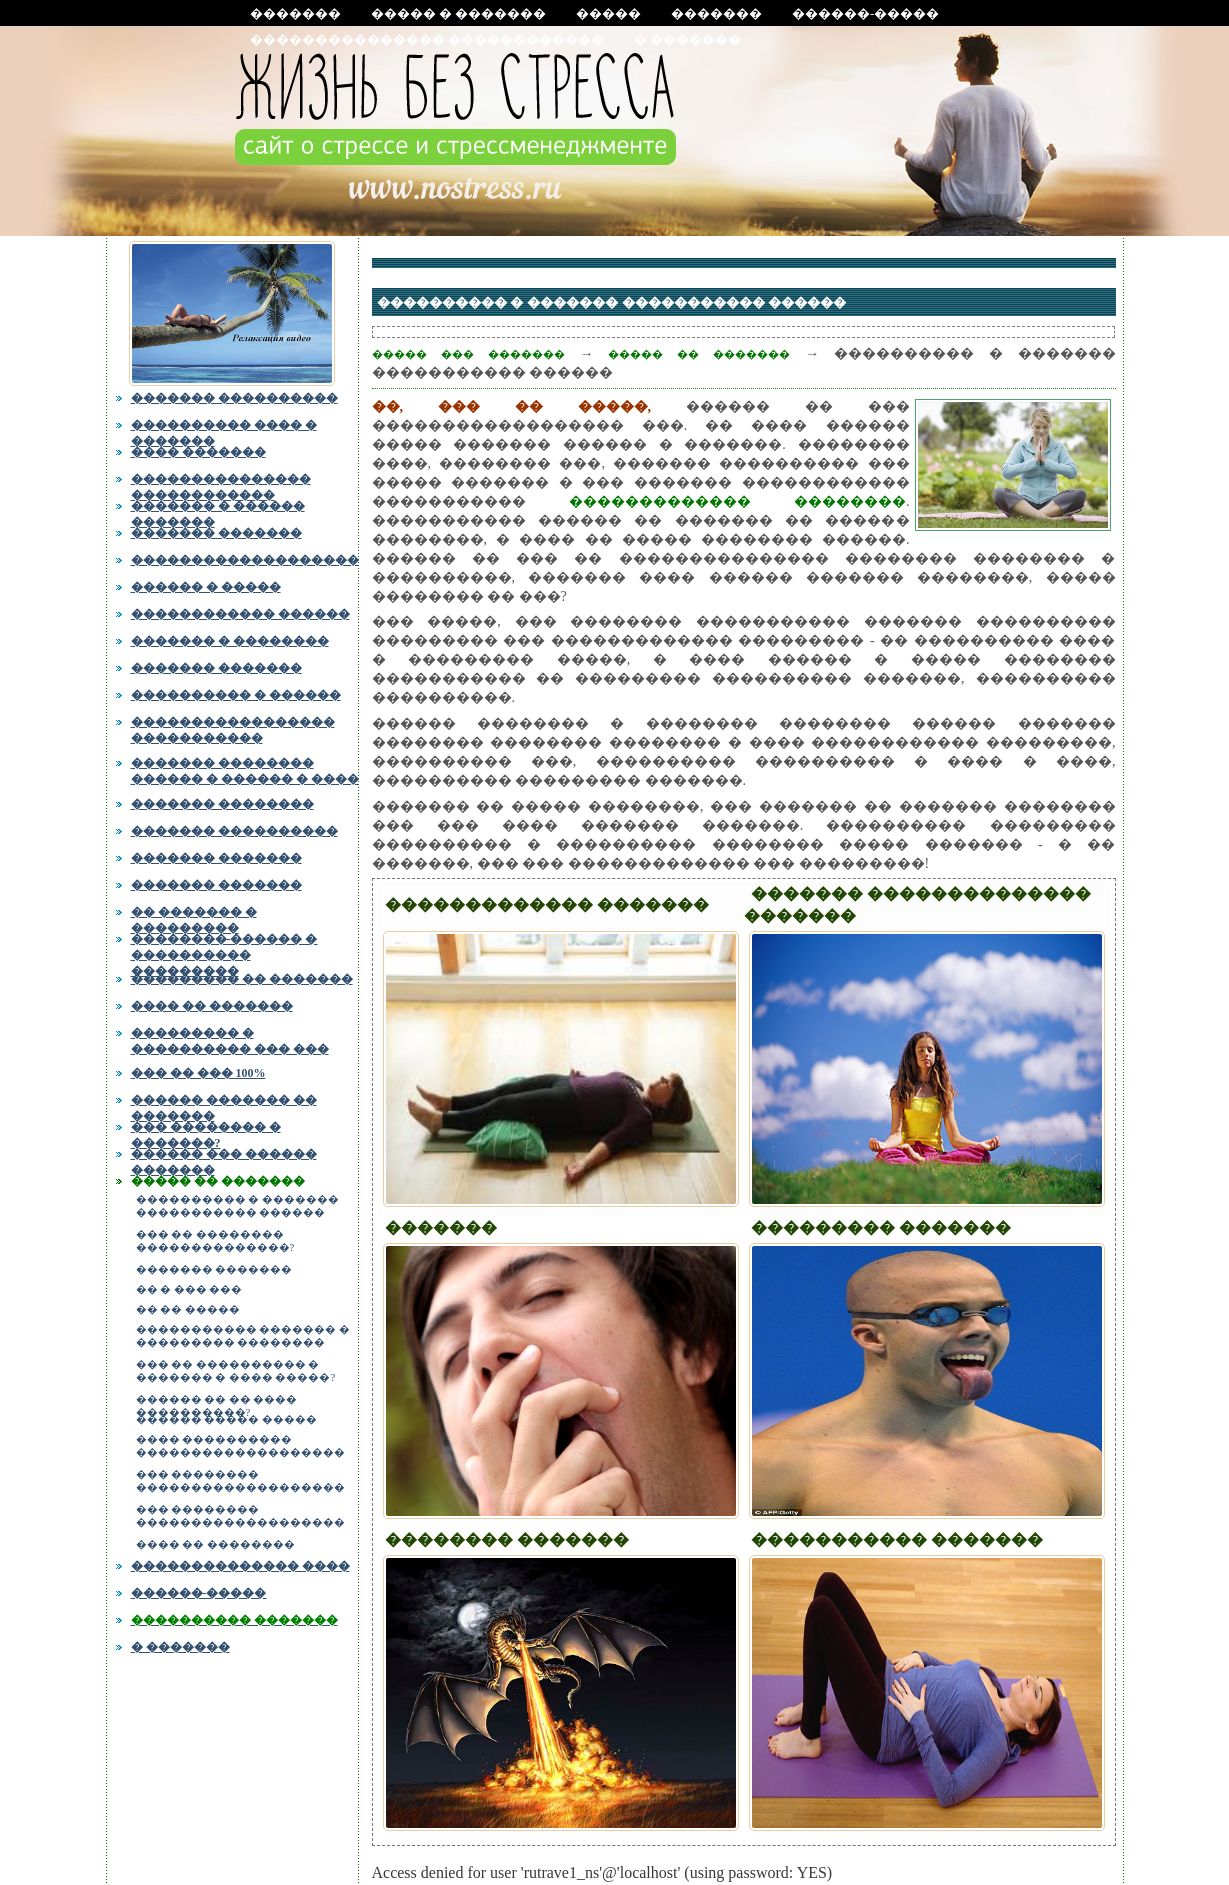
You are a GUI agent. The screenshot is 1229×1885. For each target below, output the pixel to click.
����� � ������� (459, 13)
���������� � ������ (236, 695)
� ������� (687, 39)
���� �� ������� (212, 1006)
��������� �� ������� (242, 979)
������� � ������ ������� (218, 512)
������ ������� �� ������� (224, 1106)
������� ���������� (234, 398)
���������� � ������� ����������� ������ (237, 1206)
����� (608, 13)
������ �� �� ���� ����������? (217, 1403)
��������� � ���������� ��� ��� (230, 1041)
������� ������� (216, 533)
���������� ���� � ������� (224, 431)
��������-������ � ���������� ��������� (224, 951)
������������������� (245, 560)
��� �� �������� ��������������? (215, 1241)
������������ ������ (240, 614)
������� (295, 13)
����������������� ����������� (233, 728)
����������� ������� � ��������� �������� (243, 1336)
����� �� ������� (218, 1181)
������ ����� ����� (226, 1419)
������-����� (865, 13)
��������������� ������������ (427, 39)
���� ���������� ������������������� (240, 1446)
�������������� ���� (240, 1566)
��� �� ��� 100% (198, 1073)
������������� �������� (737, 501)
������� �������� (222, 804)
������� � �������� (230, 641)
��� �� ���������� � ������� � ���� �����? (236, 1371)
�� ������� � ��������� (194, 918)
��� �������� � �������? (206, 1133)
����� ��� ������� (468, 354)
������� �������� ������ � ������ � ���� (245, 769)
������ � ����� (206, 587)
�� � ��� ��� (189, 1289)
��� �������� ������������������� (240, 1481)
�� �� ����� (188, 1309)
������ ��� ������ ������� (224, 1160)
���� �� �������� (215, 1544)
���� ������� (198, 452)
